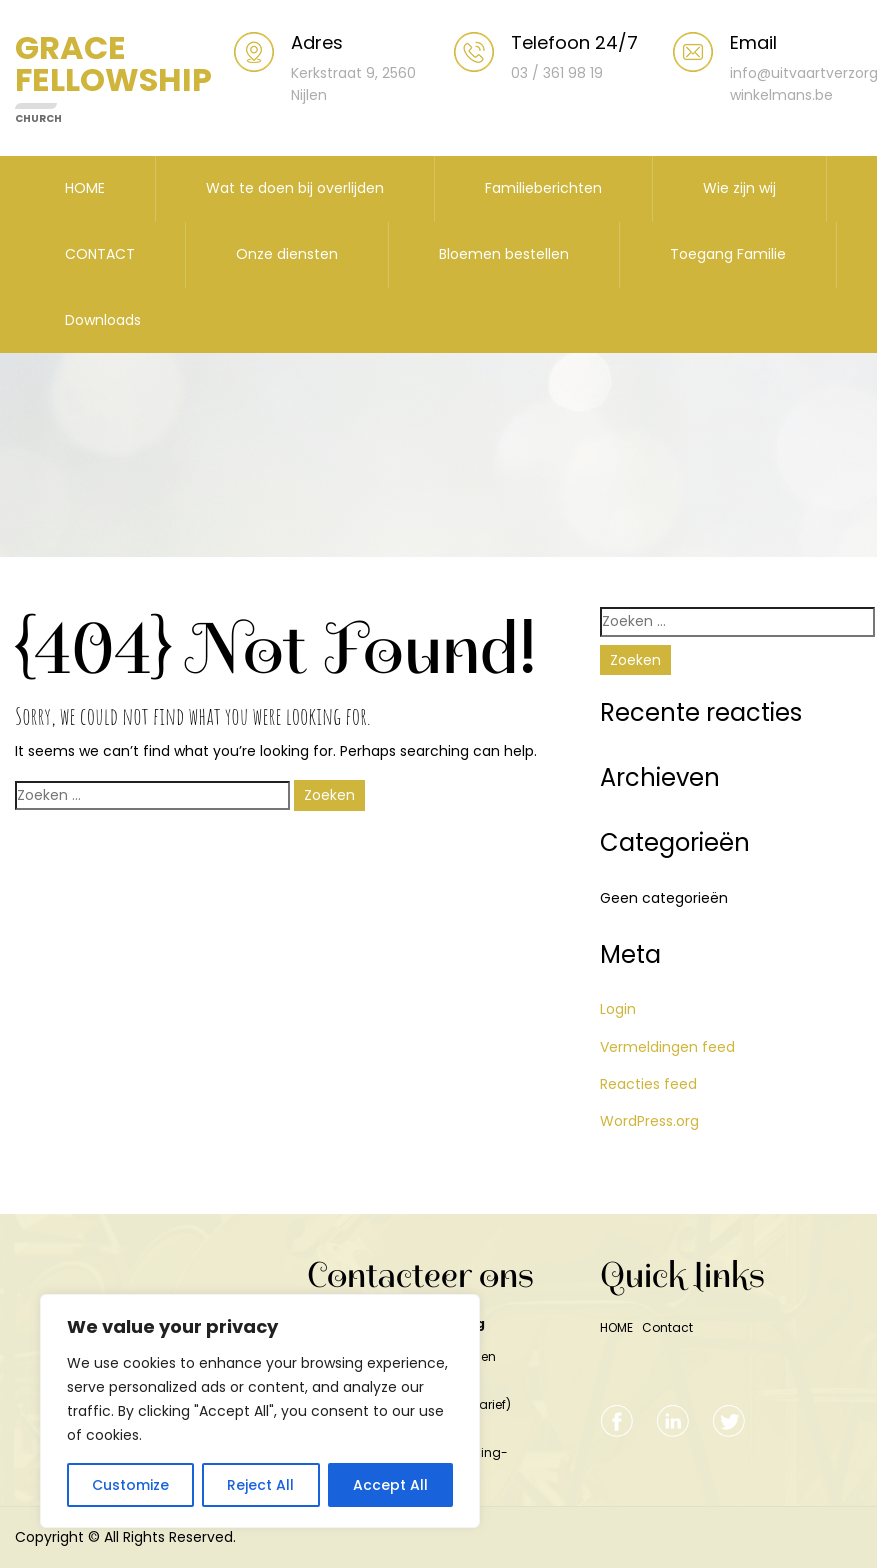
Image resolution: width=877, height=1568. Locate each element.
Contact (667, 1327)
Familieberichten (543, 188)
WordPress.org (649, 1121)
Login (618, 1009)
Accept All (390, 1485)
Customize (130, 1485)
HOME (85, 188)
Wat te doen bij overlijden (295, 188)
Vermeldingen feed (667, 1047)
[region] (260, 1411)
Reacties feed (648, 1084)
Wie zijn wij (739, 188)
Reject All (260, 1485)
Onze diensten (287, 254)
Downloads (103, 320)
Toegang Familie (728, 254)
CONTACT (100, 254)
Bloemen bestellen (504, 254)
